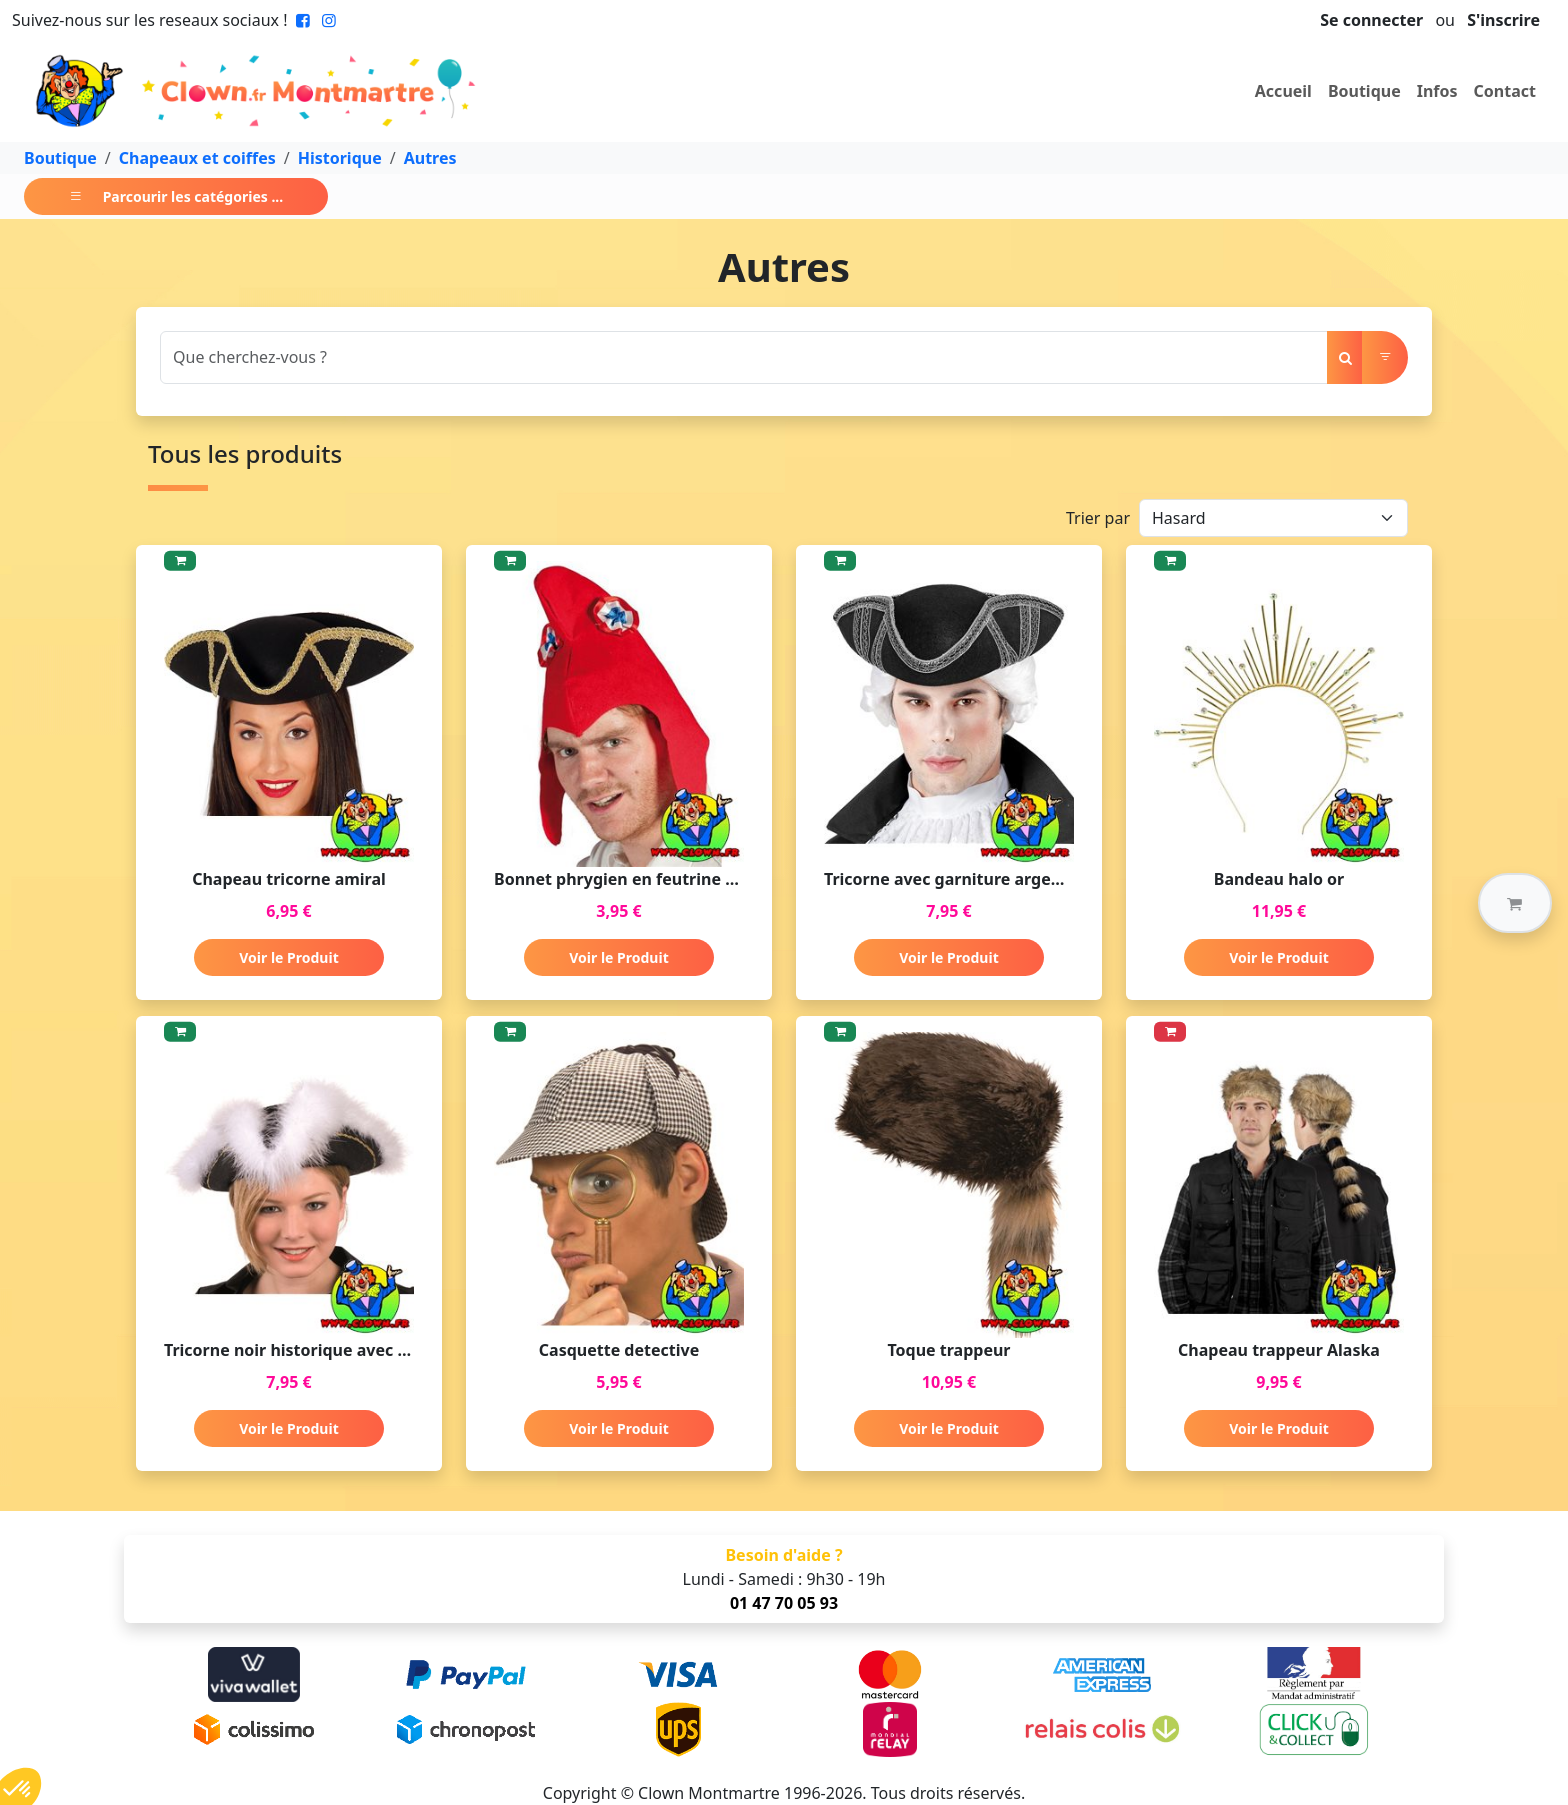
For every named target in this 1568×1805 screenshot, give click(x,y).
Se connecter (1371, 20)
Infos (1437, 91)
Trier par (1098, 518)
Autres (430, 158)
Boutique (1364, 91)
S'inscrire (1503, 20)
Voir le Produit (288, 957)
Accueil (1283, 91)
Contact (1505, 91)
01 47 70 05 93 (784, 1603)
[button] (1515, 903)
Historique (340, 158)
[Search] (744, 357)
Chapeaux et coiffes (197, 158)
